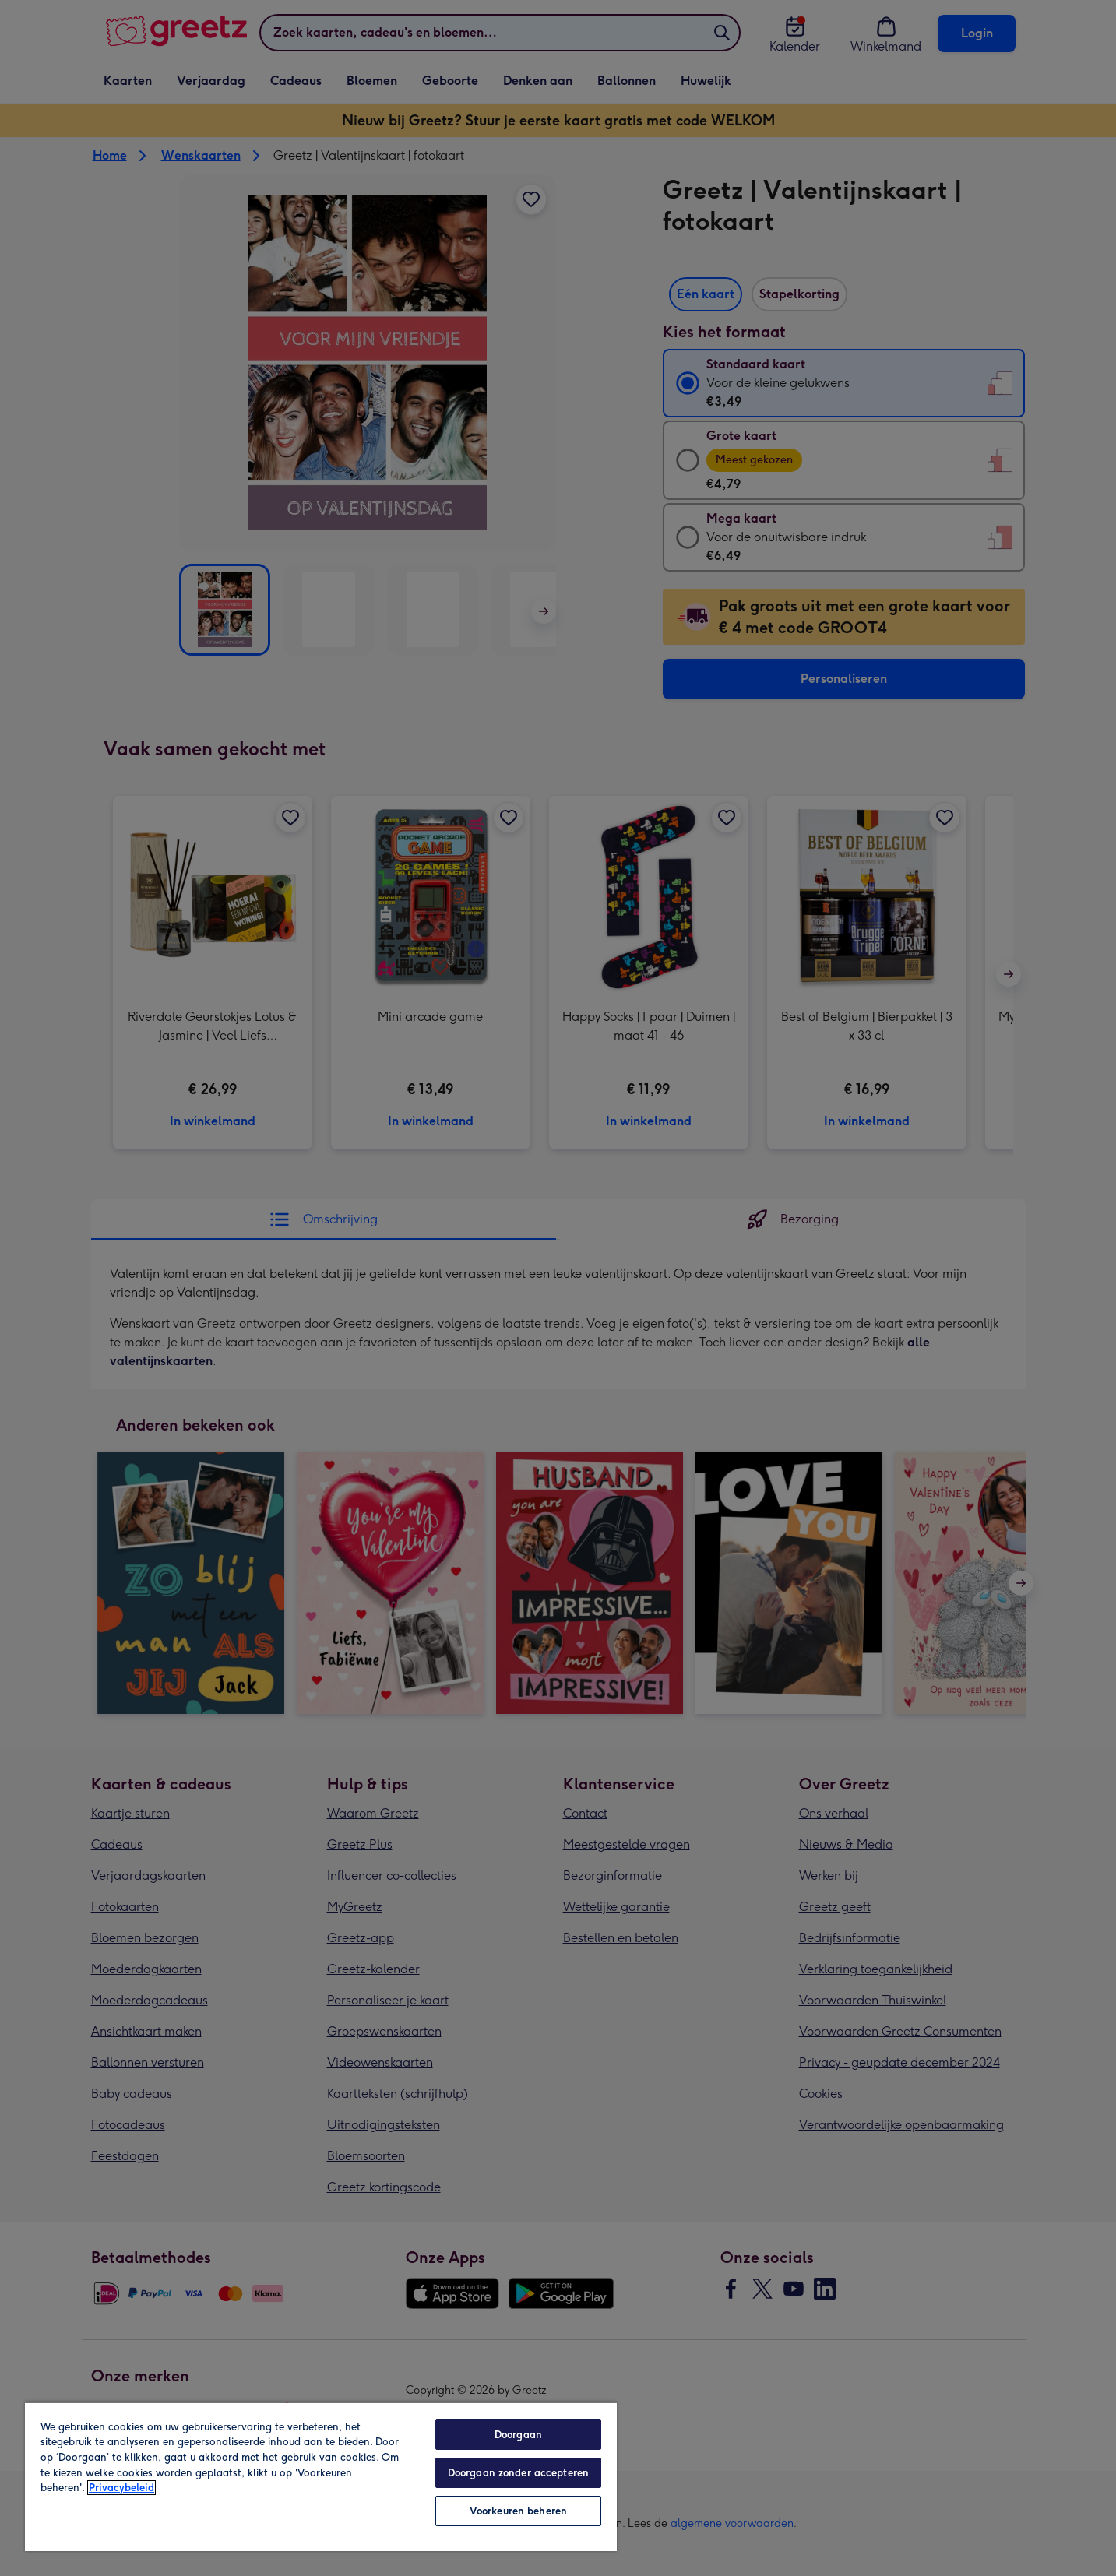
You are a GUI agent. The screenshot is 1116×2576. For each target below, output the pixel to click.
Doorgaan (518, 2435)
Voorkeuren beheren (518, 2511)
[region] (321, 2476)
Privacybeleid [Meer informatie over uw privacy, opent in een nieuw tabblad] (121, 2487)
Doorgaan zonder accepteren (518, 2473)
